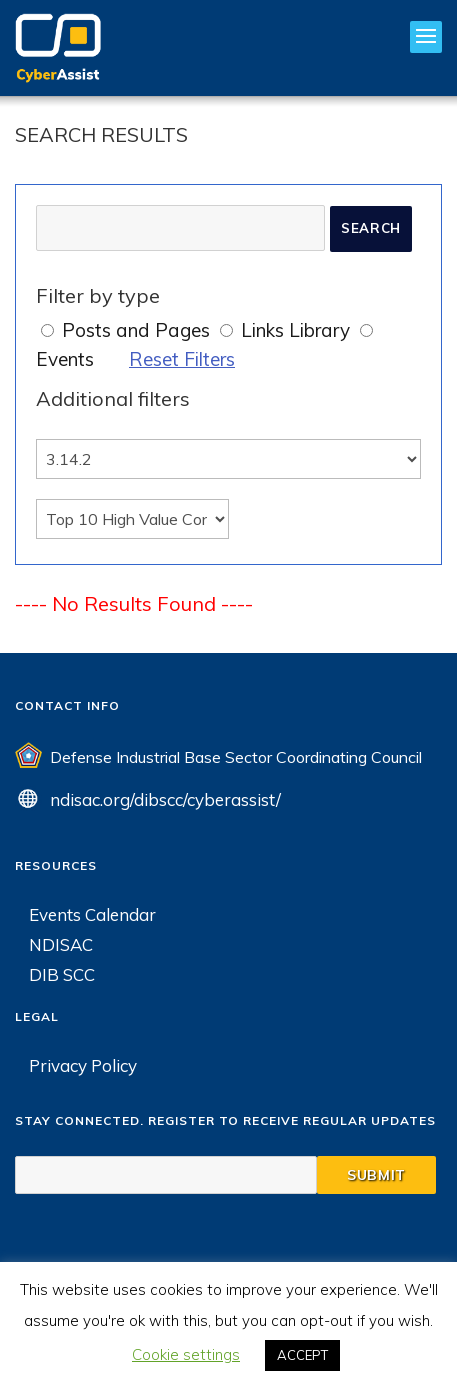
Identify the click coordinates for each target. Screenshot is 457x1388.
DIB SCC (62, 974)
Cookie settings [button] (186, 1354)
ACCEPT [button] (302, 1355)
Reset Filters (182, 359)
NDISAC (61, 944)
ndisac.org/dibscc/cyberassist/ (165, 799)
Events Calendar (92, 914)
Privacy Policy (83, 1065)
